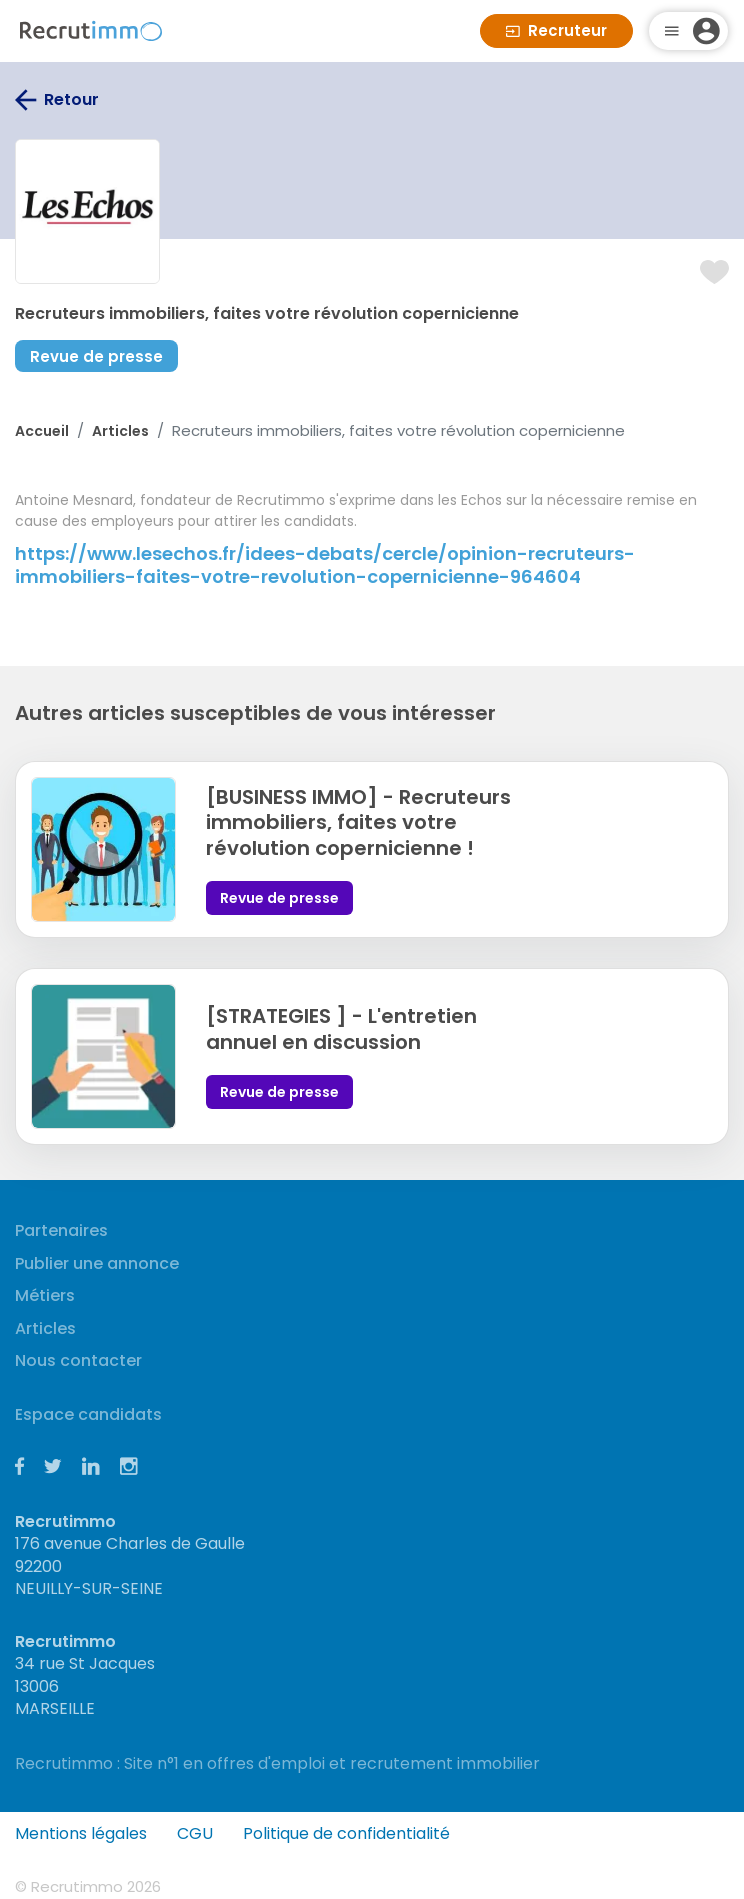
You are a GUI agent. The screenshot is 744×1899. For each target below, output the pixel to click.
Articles (120, 431)
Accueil (42, 431)
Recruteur (556, 30)
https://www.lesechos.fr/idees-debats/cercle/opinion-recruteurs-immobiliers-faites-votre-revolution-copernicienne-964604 (325, 565)
